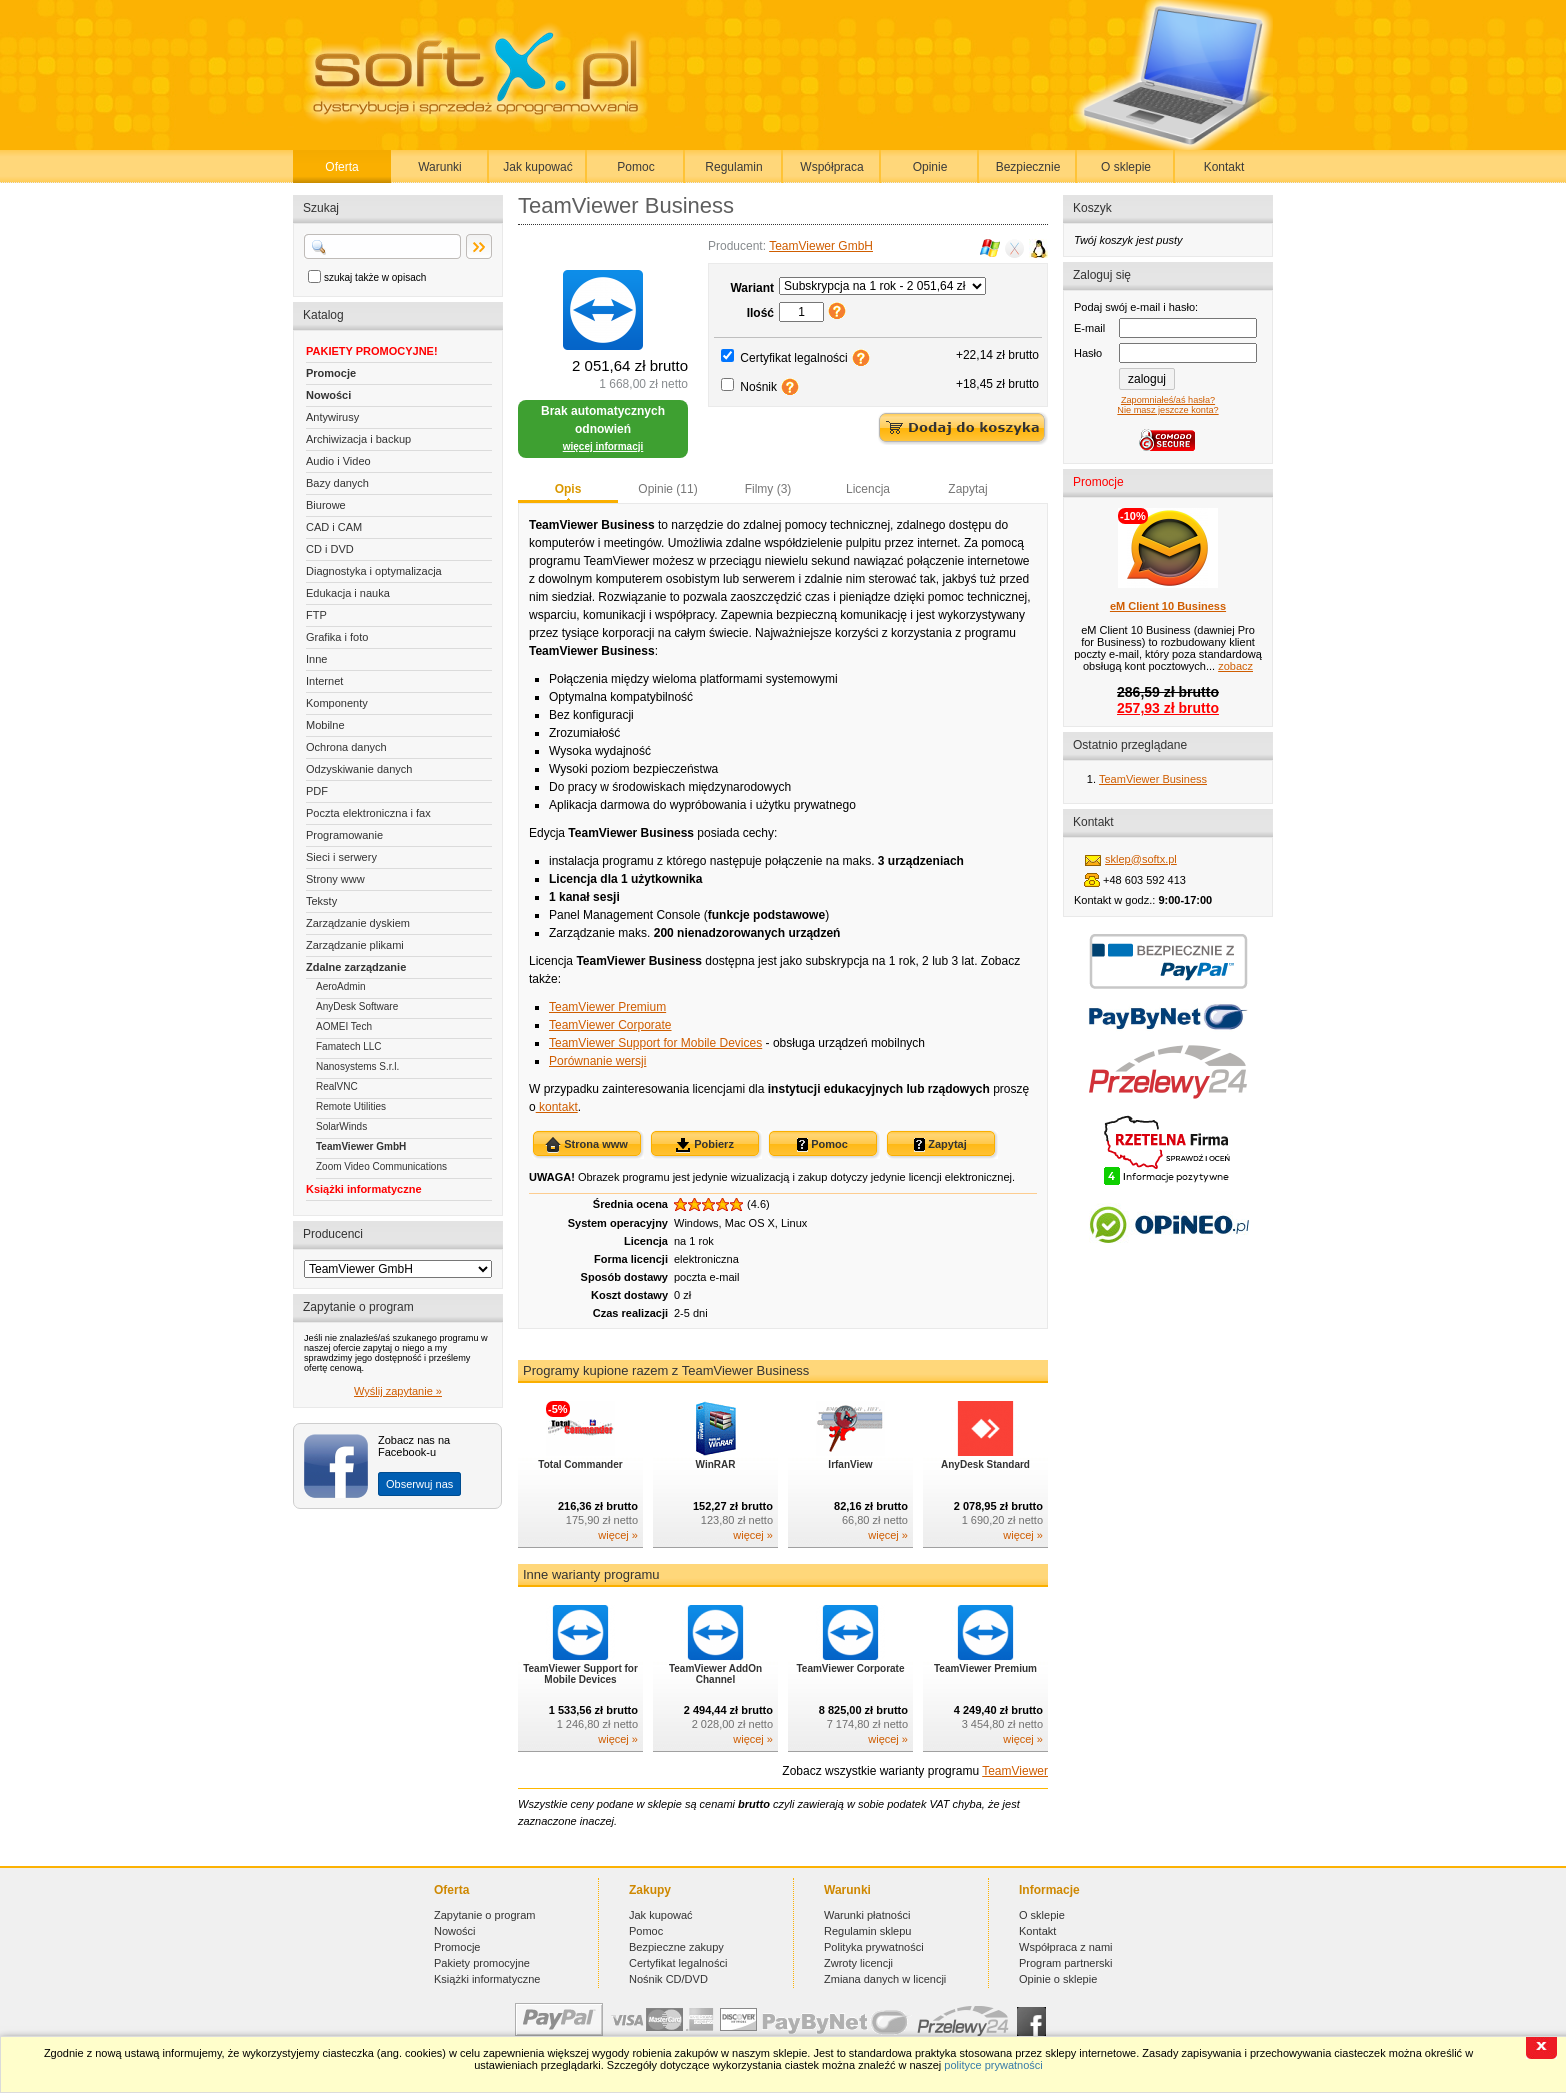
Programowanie (344, 835)
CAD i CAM (334, 527)
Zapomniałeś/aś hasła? (1168, 400)
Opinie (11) (667, 489)
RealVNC (337, 1086)
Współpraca (831, 167)
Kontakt (1224, 167)
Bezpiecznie (1028, 167)
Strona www (586, 1145)
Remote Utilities (351, 1106)
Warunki (440, 167)
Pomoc (635, 167)
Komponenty (337, 703)
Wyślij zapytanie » (398, 1391)
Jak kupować (537, 167)
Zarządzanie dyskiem (358, 923)
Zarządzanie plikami (355, 945)
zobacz (1235, 666)
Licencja (868, 489)
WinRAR (716, 1464)
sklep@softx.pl (1141, 859)
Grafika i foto (337, 637)
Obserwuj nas (419, 1484)
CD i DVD (330, 549)
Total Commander (580, 1464)
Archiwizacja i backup (358, 439)
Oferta (341, 167)
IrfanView (850, 1464)
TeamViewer (1015, 1771)
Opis (568, 489)
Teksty (321, 901)
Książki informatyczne (364, 1189)
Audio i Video (338, 461)
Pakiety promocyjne (482, 1963)
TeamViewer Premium (607, 1007)
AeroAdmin (340, 986)
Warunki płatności (867, 1915)
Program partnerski (1066, 1963)
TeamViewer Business (1153, 779)
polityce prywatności (993, 2065)
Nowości (328, 395)
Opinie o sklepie (1058, 1979)
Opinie (930, 167)
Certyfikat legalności (793, 358)
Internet (324, 681)
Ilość (760, 313)
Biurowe (326, 505)
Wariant (752, 288)
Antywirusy (332, 417)
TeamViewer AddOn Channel (715, 1674)
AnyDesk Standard (985, 1464)
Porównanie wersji (597, 1061)
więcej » (618, 1535)
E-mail (1089, 328)
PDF (317, 791)
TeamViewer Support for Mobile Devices (655, 1043)
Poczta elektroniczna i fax (368, 813)
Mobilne (325, 725)
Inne (316, 659)
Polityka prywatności (874, 1947)
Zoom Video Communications (381, 1166)
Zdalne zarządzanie (356, 967)
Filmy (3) (768, 489)
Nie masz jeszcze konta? (1167, 410)
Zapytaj (967, 489)
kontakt (557, 1107)
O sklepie (1126, 167)
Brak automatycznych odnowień (603, 428)
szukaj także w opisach (375, 277)
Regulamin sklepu (867, 1931)
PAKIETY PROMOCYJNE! (372, 351)
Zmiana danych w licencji (885, 1979)
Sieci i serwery (341, 857)
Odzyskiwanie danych (359, 769)
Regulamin (733, 167)
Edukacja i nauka (348, 593)
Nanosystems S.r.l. (357, 1066)
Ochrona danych (346, 747)
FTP (316, 615)
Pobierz (704, 1145)
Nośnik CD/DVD (668, 1979)
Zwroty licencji (858, 1963)
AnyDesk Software (357, 1006)
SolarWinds (341, 1126)
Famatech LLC (349, 1046)
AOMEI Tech (344, 1026)
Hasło (1088, 353)
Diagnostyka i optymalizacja (374, 571)
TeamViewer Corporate (610, 1025)
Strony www (335, 879)
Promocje (331, 373)
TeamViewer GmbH (361, 1146)
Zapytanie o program (485, 1915)
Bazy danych (337, 483)
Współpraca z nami (1066, 1947)
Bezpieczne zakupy (676, 1947)
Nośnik (758, 387)
